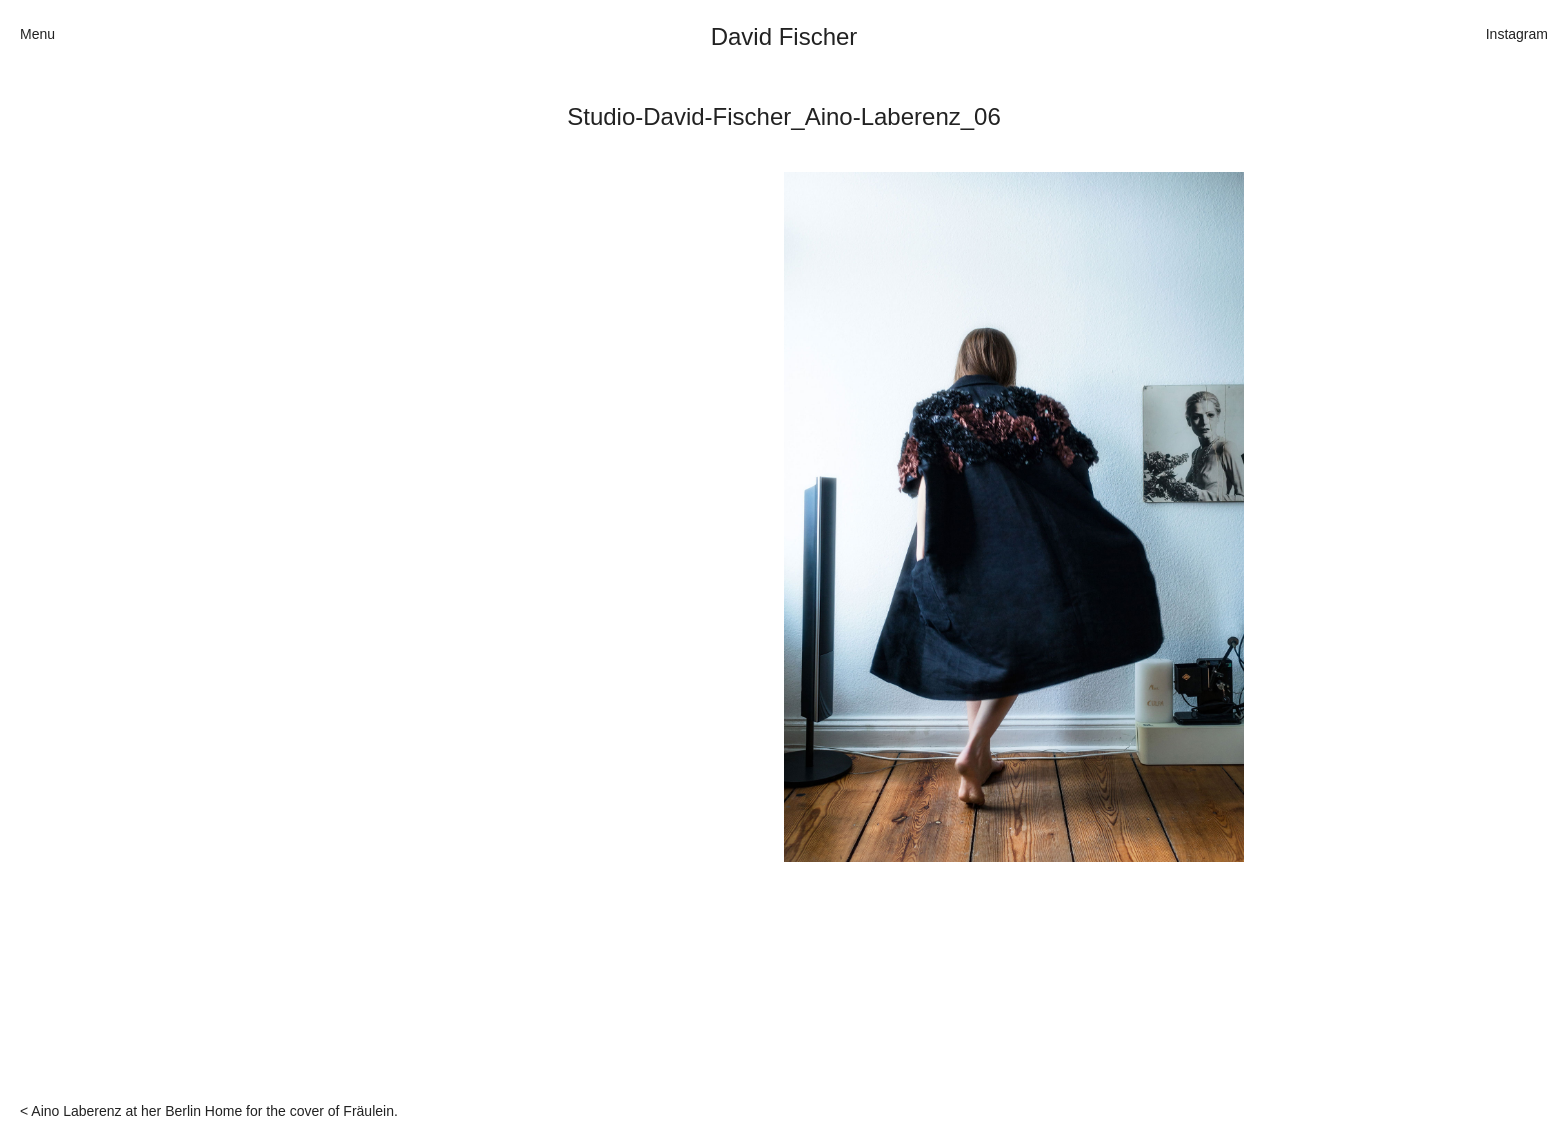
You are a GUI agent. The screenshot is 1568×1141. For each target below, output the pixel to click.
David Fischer (784, 36)
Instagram (1517, 34)
